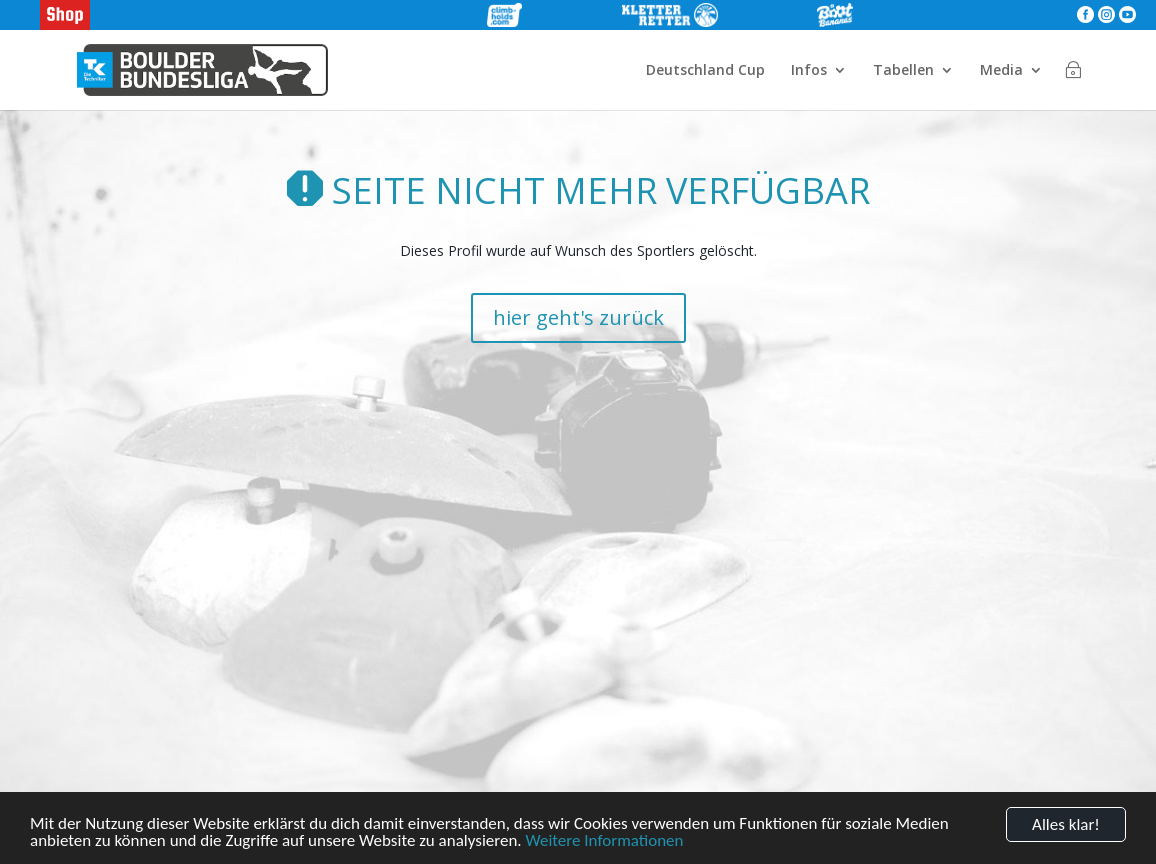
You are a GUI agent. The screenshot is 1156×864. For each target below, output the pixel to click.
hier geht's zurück (578, 317)
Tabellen (903, 71)
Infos (809, 71)
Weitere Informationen (605, 841)
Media (1001, 71)
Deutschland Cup (705, 71)
